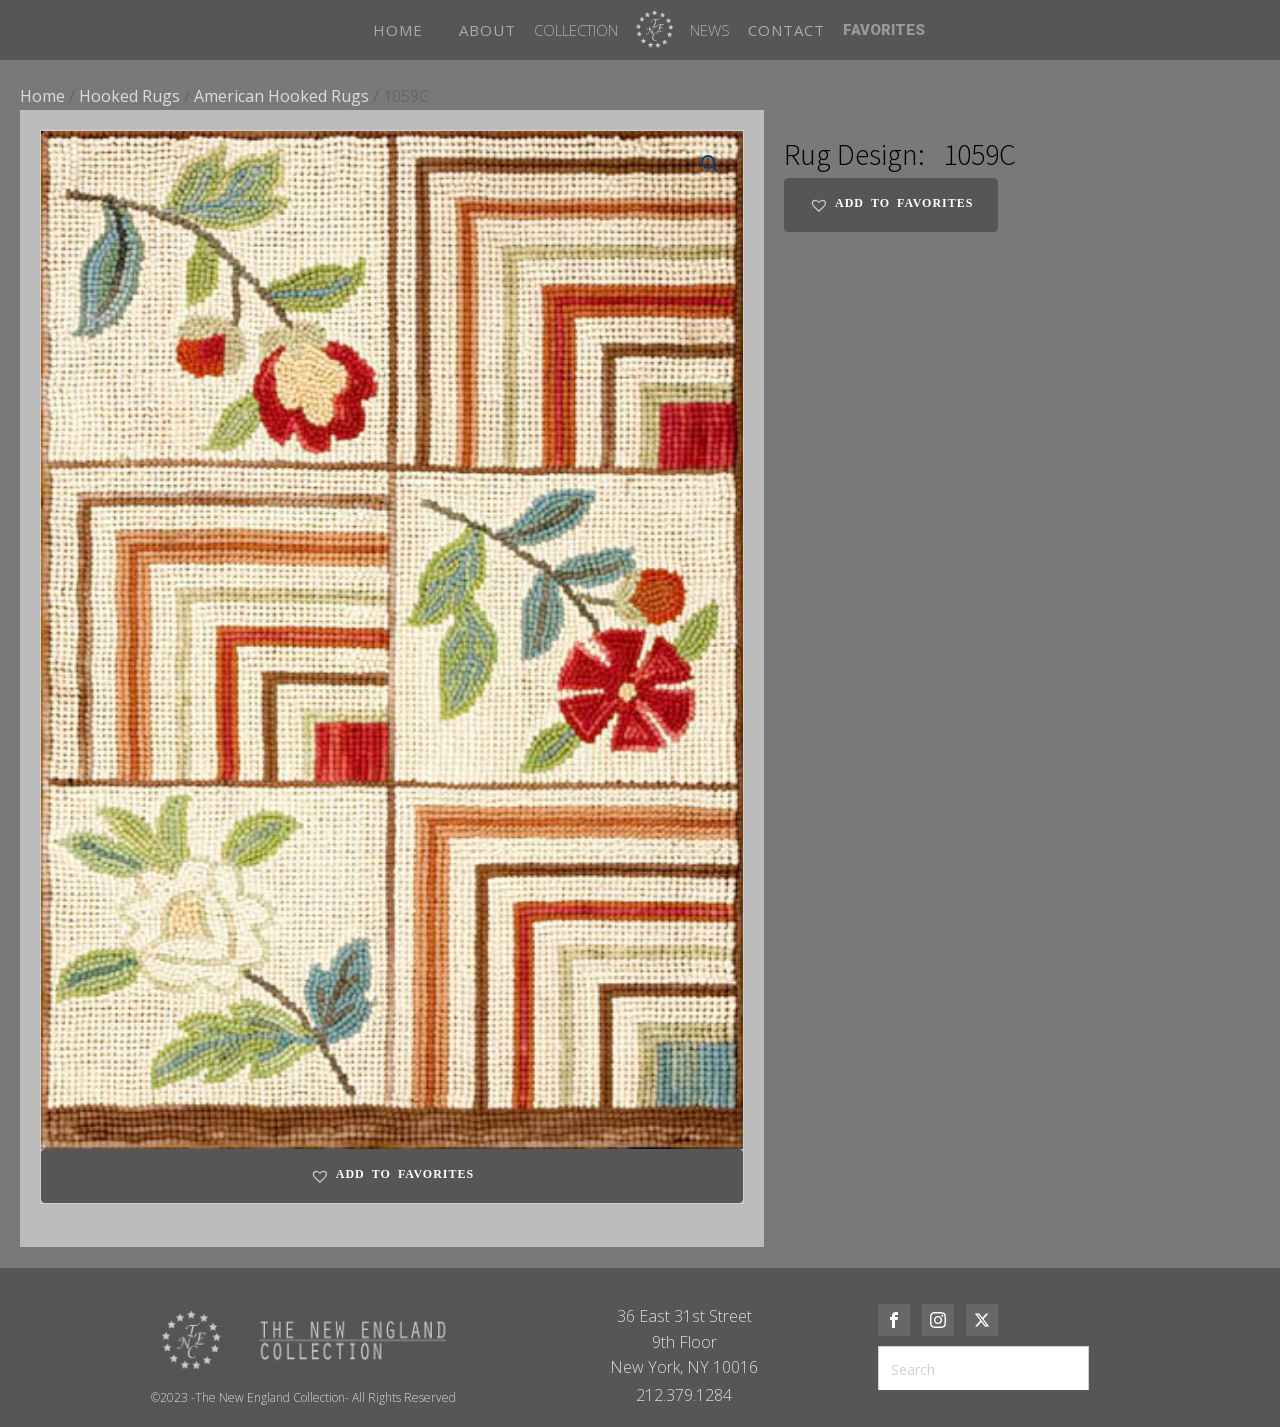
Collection (576, 30)
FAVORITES (884, 30)
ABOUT (487, 30)
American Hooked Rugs (281, 96)
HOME (398, 30)
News (710, 30)
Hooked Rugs (129, 96)
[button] (710, 164)
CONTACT (786, 30)
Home (42, 96)
